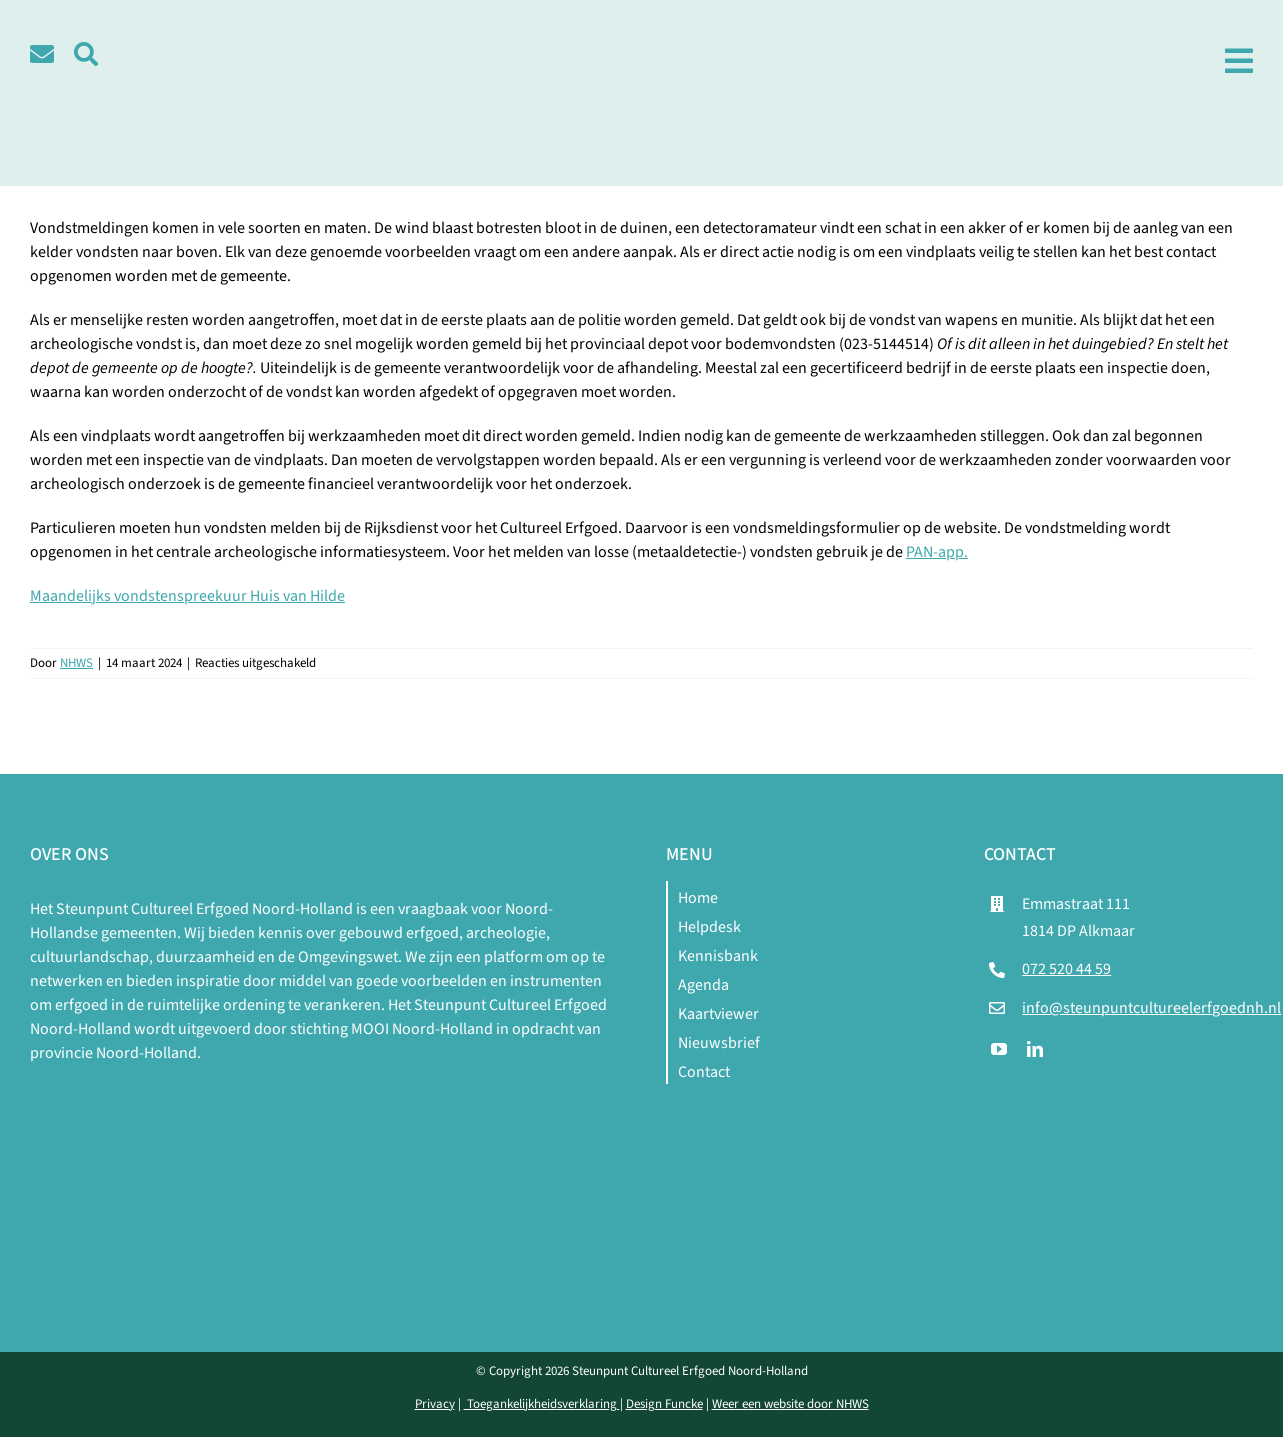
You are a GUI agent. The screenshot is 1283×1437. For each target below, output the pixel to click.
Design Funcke (664, 1404)
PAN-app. (937, 552)
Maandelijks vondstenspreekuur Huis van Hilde (187, 596)
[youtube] (999, 1049)
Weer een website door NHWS (790, 1404)
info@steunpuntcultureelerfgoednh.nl (1151, 1008)
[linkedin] (1035, 1049)
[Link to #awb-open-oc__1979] (1239, 61)
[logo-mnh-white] (324, 1089)
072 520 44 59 (1066, 969)
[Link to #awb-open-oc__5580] (86, 54)
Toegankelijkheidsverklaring (542, 1404)
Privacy (435, 1404)
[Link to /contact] (42, 54)
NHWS (76, 663)
